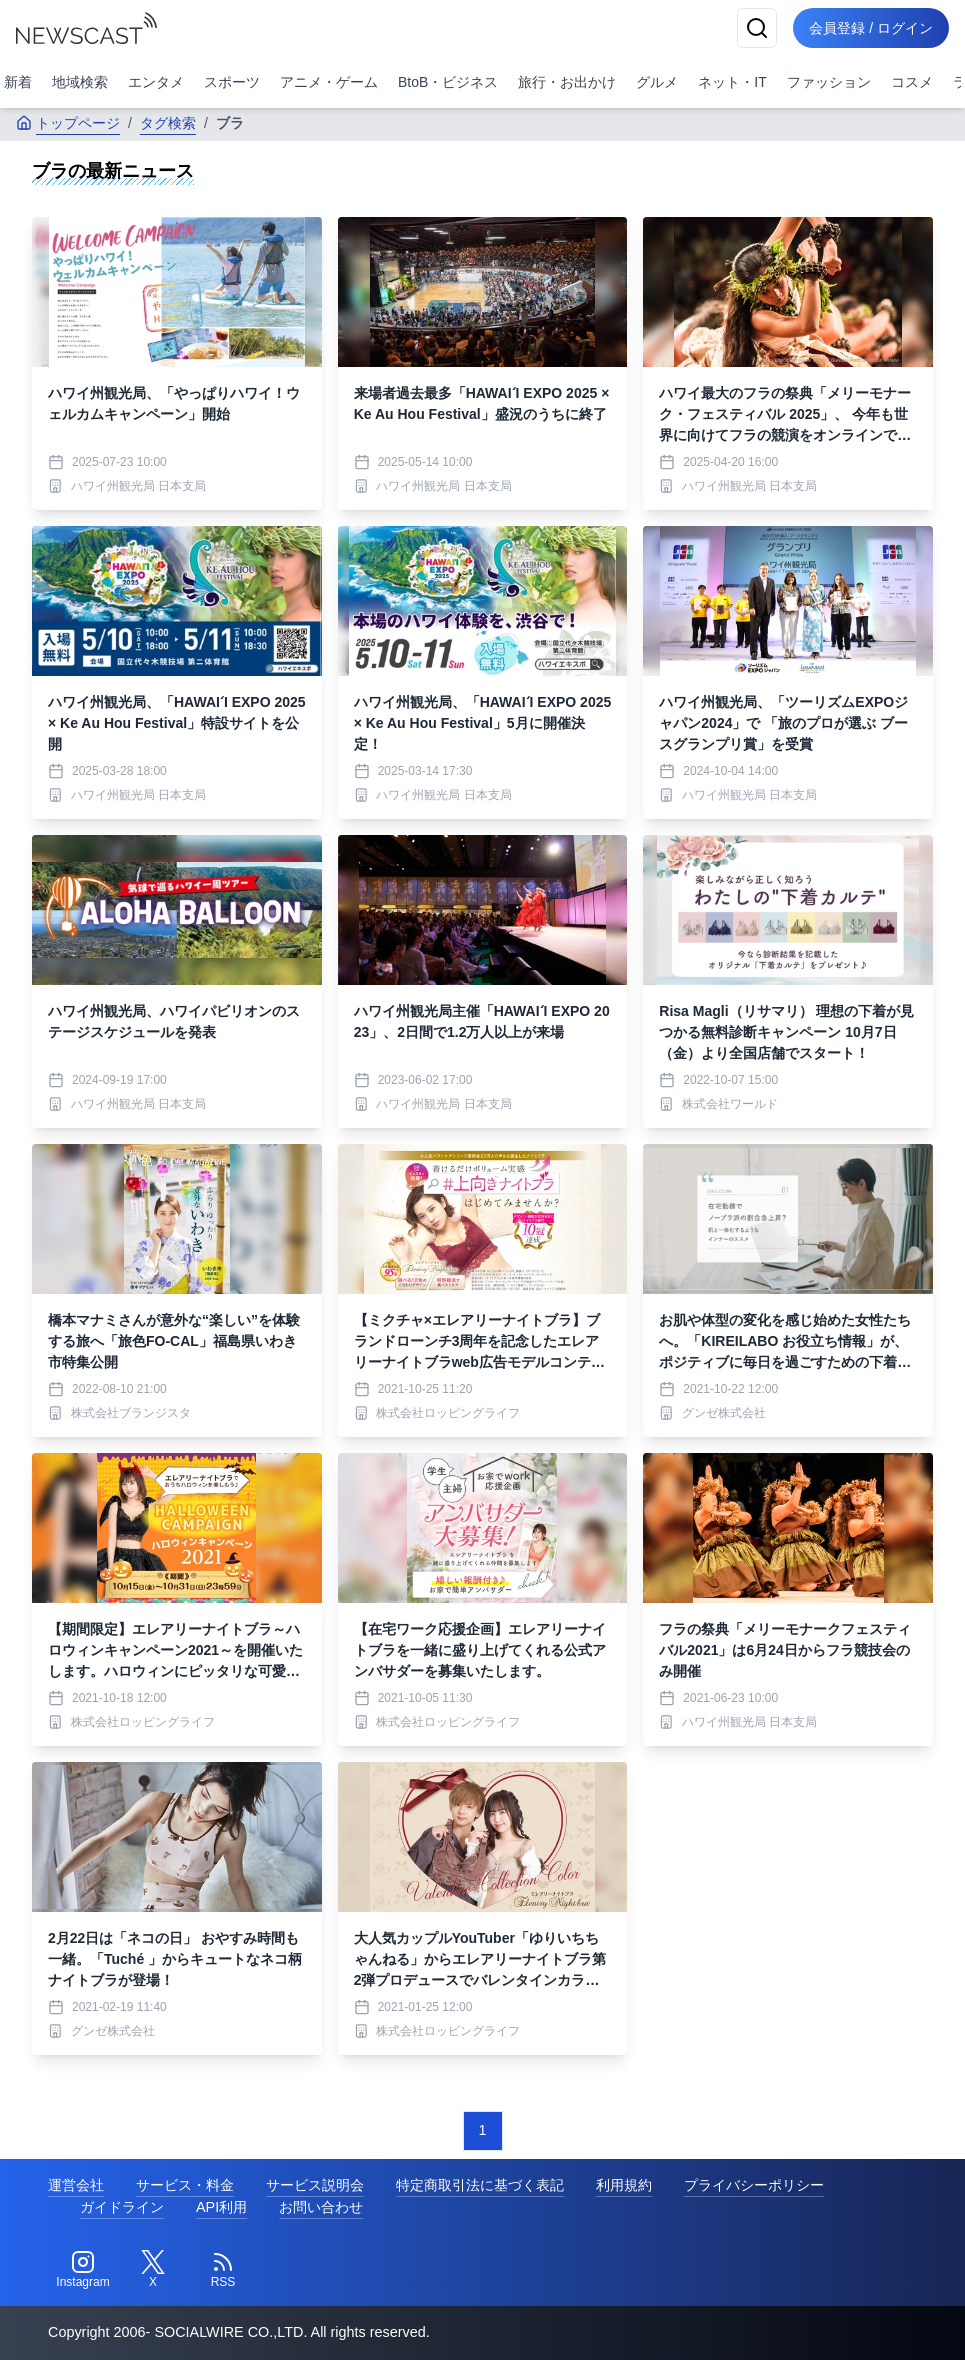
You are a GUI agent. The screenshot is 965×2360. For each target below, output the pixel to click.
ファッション (829, 82)
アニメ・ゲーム (329, 82)
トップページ (68, 123)
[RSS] (223, 2270)
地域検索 (80, 82)
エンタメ (156, 82)
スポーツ (232, 82)
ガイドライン (122, 2207)
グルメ (657, 82)
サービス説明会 (315, 2185)
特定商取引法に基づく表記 (480, 2185)
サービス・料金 (185, 2185)
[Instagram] (83, 2270)
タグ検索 (168, 123)
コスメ (912, 82)
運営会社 (76, 2185)
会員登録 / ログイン (871, 28)
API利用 (221, 2207)
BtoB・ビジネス (448, 82)
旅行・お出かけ (567, 82)
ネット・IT (732, 82)
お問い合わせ (321, 2207)
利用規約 (624, 2185)
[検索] (757, 28)
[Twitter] (153, 2270)
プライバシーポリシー (754, 2185)
